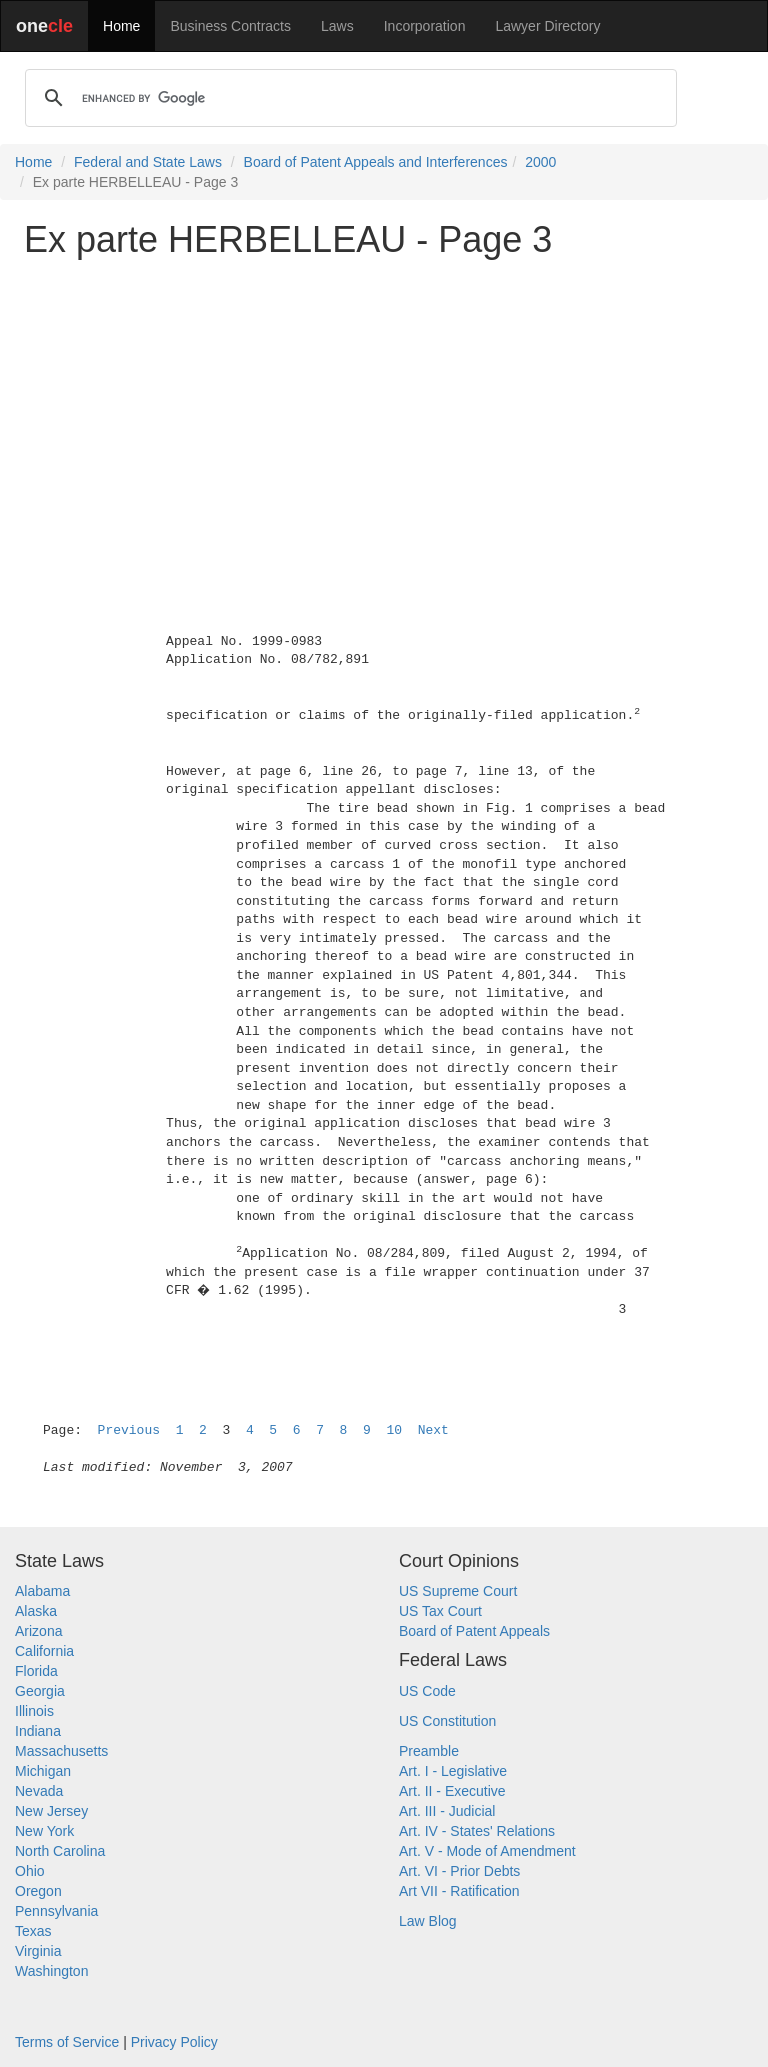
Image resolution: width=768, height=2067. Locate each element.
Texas (33, 1931)
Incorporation (425, 26)
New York (44, 1831)
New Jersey (51, 1811)
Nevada (39, 1791)
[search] (348, 98)
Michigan (43, 1771)
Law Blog (428, 1921)
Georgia (40, 1691)
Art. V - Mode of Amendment (487, 1851)
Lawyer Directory (547, 26)
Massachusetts (61, 1751)
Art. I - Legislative (453, 1771)
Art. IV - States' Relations (477, 1831)
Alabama (42, 1591)
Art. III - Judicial (447, 1811)
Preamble (429, 1751)
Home (121, 26)
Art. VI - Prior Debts (459, 1871)
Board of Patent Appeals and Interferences (376, 162)
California (44, 1651)
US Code (427, 1691)
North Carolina (60, 1851)
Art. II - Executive (452, 1791)
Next (433, 1430)
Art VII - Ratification (459, 1891)
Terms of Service (67, 2042)
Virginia (38, 1951)
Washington (51, 1971)
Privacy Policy (174, 2042)
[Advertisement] (384, 414)
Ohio (30, 1871)
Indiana (38, 1731)
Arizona (38, 1631)
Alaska (36, 1611)
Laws (337, 26)
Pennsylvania (56, 1911)
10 (394, 1430)
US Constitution (447, 1721)
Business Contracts (230, 26)
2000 (540, 162)
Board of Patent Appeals (474, 1631)
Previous (129, 1430)
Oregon (38, 1891)
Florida (36, 1671)
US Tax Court (440, 1611)
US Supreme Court (458, 1591)
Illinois (34, 1711)
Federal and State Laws (148, 162)
